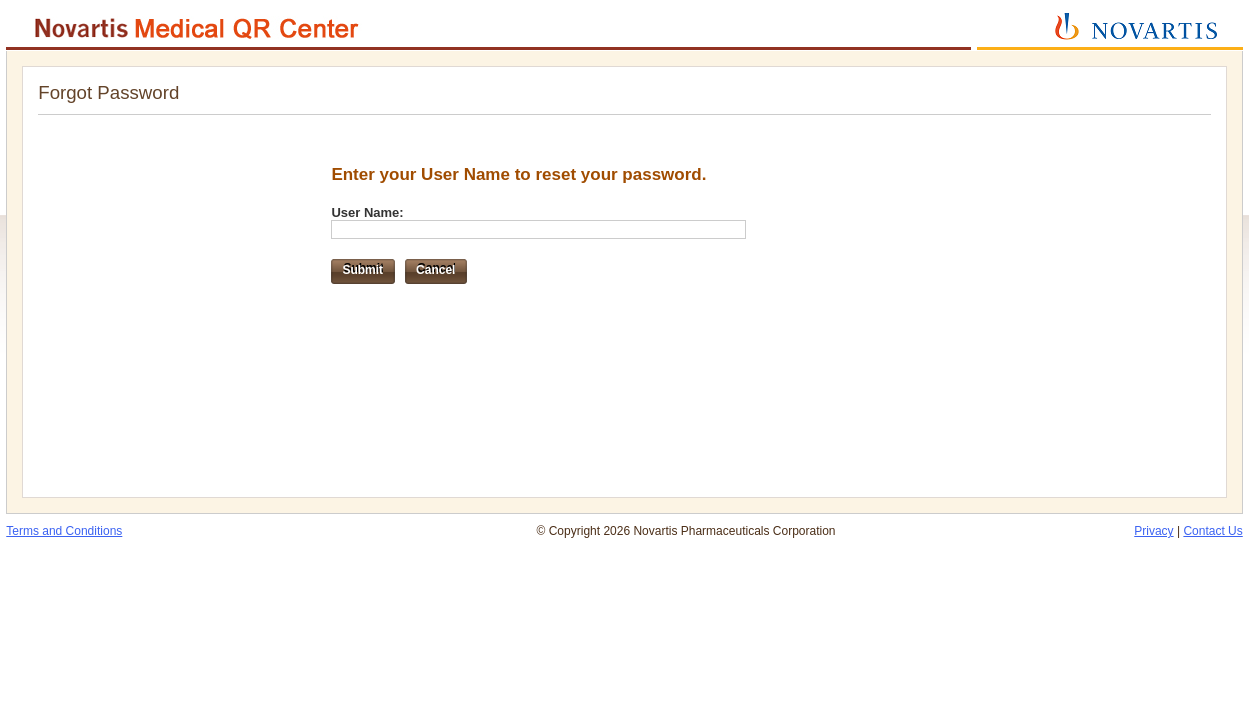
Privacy (1153, 531)
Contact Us (1212, 531)
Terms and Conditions (64, 531)
